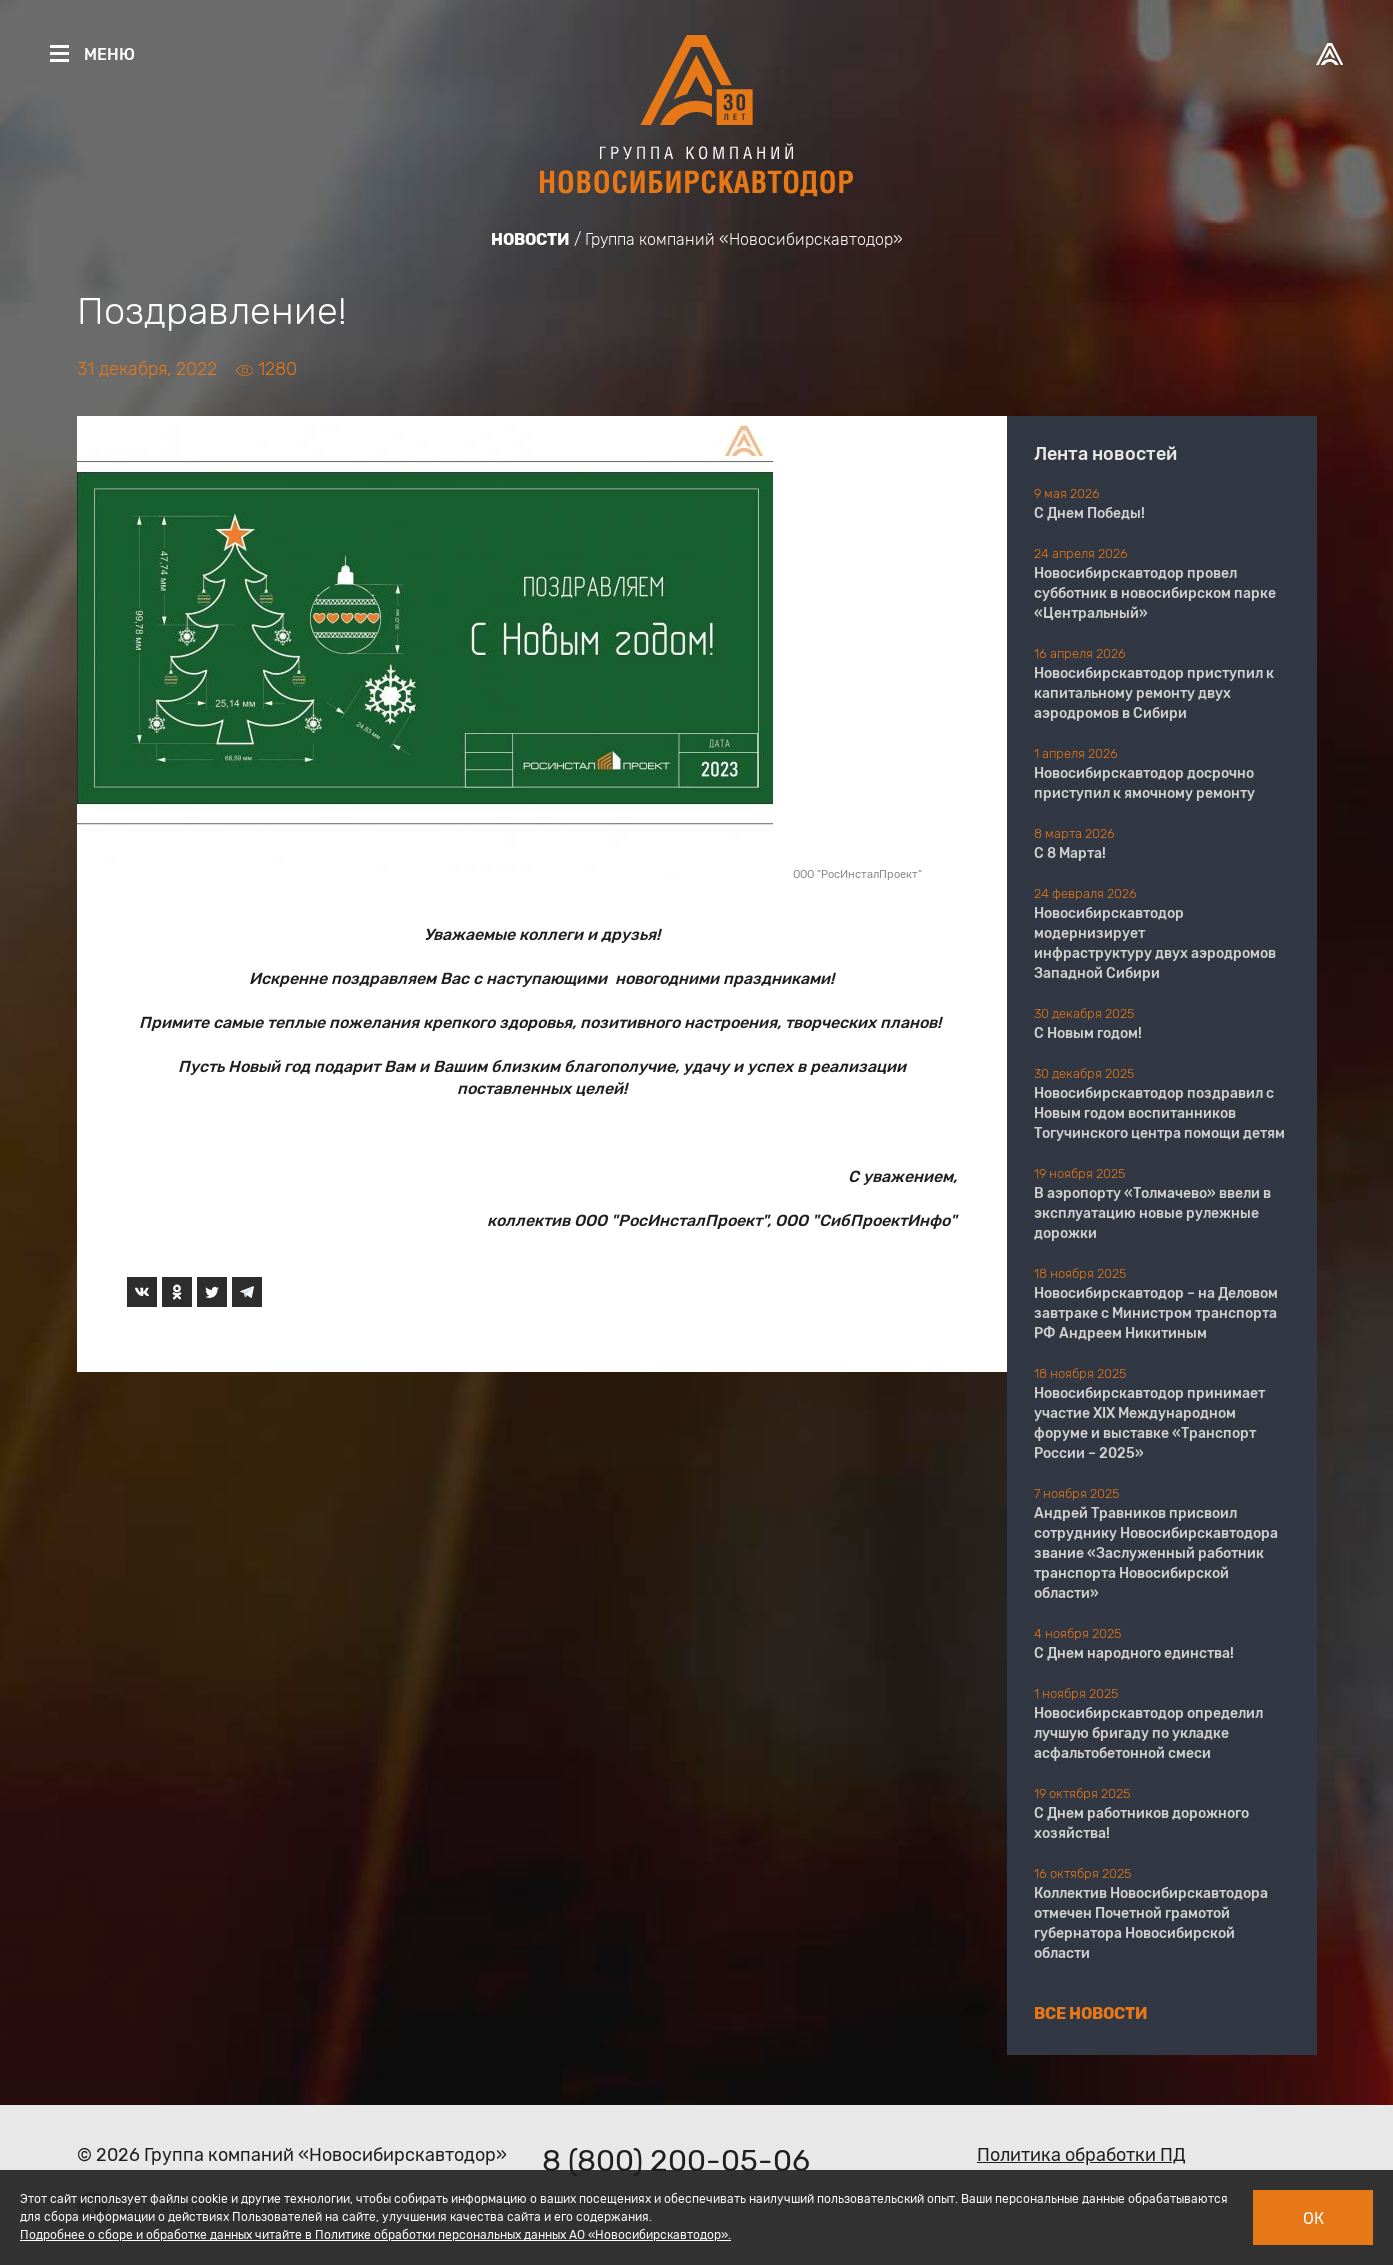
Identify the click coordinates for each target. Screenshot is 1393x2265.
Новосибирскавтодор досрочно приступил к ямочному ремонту (1144, 783)
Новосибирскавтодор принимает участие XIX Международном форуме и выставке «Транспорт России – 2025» (1149, 1423)
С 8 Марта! (1070, 853)
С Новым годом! (1088, 1033)
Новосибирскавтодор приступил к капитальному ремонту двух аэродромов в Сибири (1154, 693)
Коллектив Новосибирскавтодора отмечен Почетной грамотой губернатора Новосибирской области (1151, 1923)
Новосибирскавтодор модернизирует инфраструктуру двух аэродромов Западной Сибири (1155, 943)
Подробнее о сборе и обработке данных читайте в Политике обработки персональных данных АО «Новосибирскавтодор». (375, 2235)
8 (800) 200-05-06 (676, 2161)
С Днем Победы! (1089, 513)
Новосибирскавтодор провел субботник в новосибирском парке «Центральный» (1155, 593)
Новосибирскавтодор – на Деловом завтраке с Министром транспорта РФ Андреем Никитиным (1156, 1313)
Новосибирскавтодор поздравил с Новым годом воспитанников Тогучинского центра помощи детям (1159, 1113)
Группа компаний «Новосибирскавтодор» (744, 239)
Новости (530, 239)
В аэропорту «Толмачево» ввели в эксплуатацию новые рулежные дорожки (1152, 1213)
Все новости (1091, 2013)
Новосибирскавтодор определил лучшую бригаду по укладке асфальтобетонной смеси (1148, 1733)
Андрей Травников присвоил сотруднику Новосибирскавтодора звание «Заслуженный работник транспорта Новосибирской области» (1156, 1553)
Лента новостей (1105, 454)
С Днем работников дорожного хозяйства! (1141, 1823)
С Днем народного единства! (1134, 1653)
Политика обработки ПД (1081, 2155)
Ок (1313, 2218)
